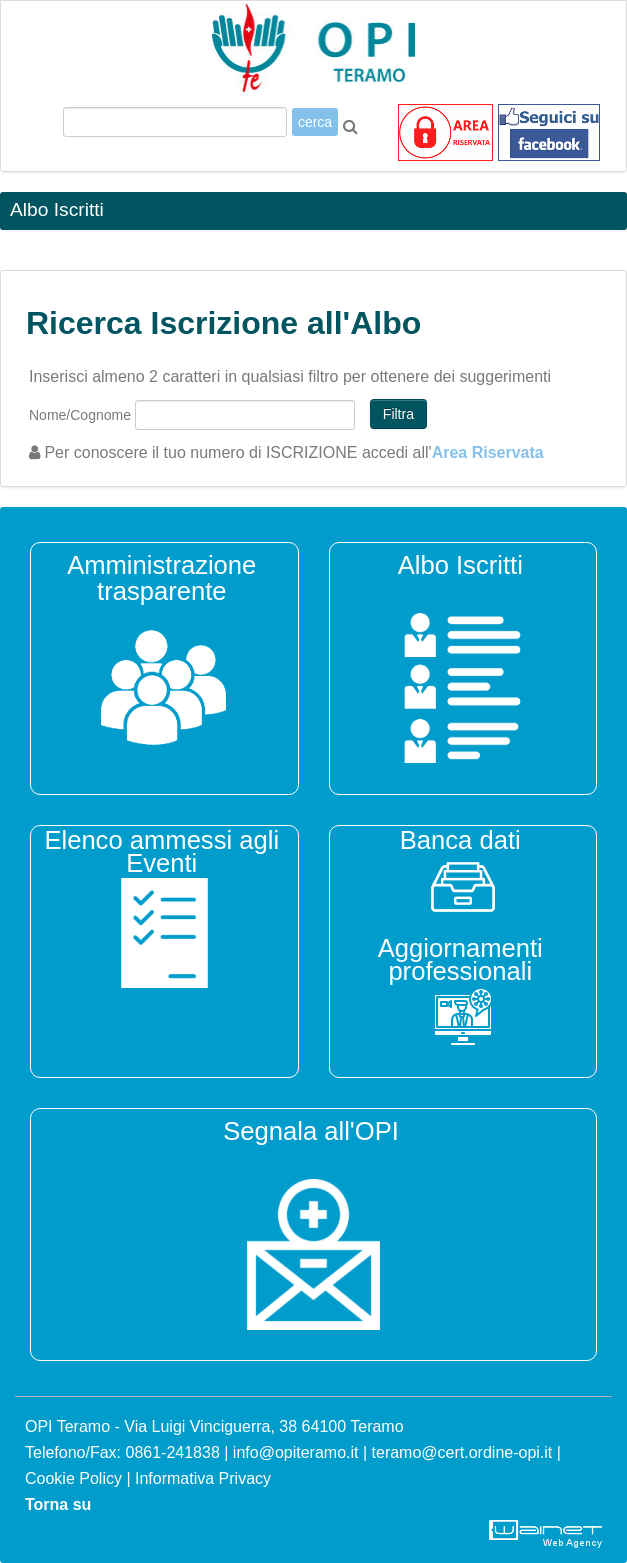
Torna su (58, 1504)
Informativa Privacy (203, 1478)
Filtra (398, 414)
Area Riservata (488, 452)
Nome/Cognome (80, 415)
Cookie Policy (73, 1478)
